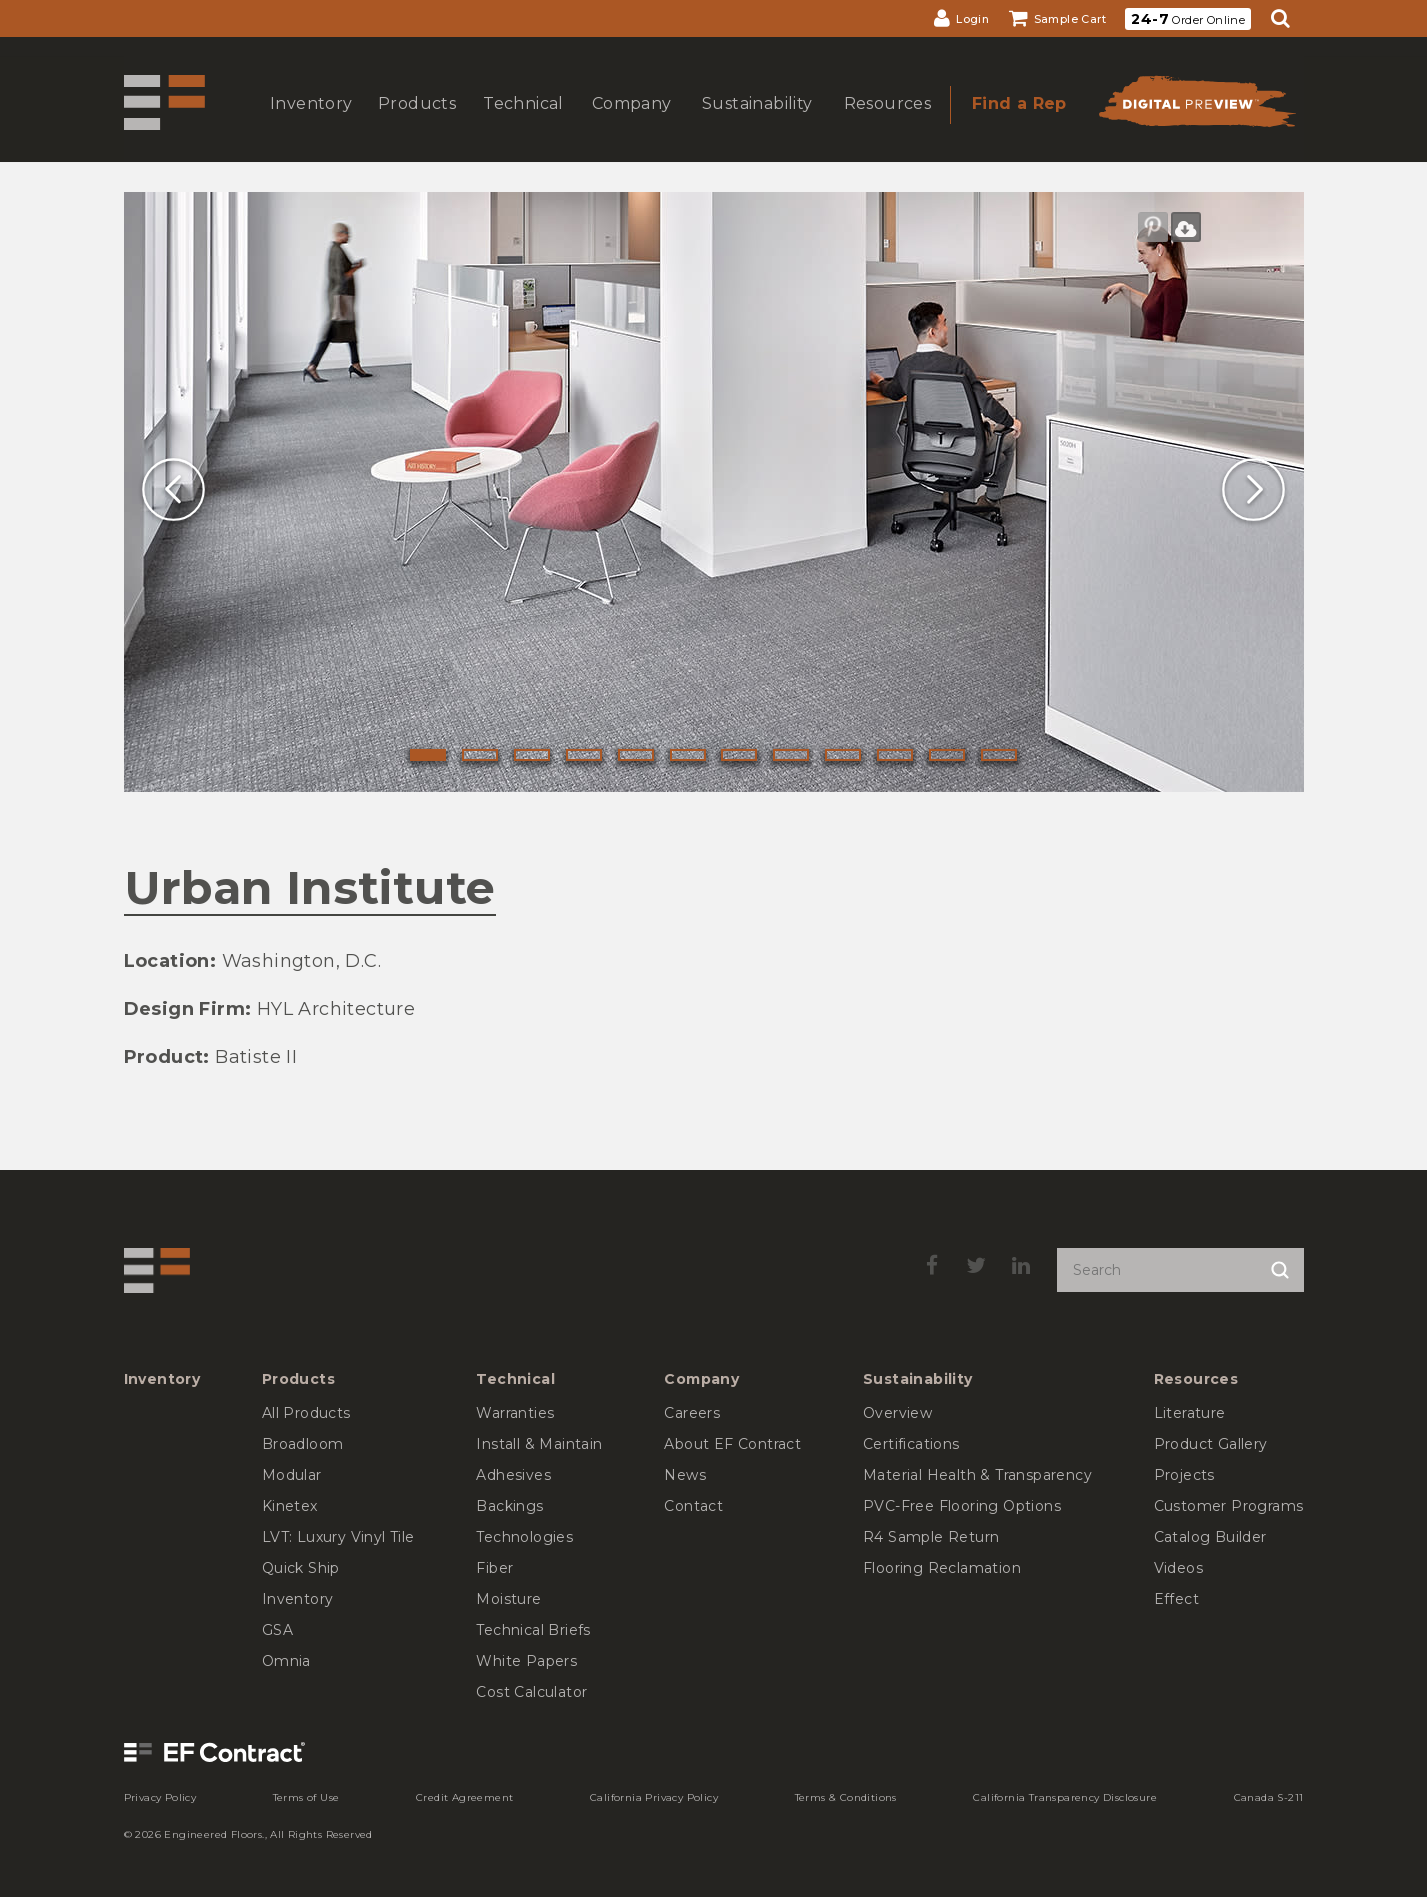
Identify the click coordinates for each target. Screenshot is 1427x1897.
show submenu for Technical (521, 123)
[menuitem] (961, 18)
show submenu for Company (630, 123)
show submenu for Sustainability (755, 123)
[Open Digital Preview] (1196, 107)
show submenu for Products (415, 123)
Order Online (1188, 19)
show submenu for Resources (885, 123)
